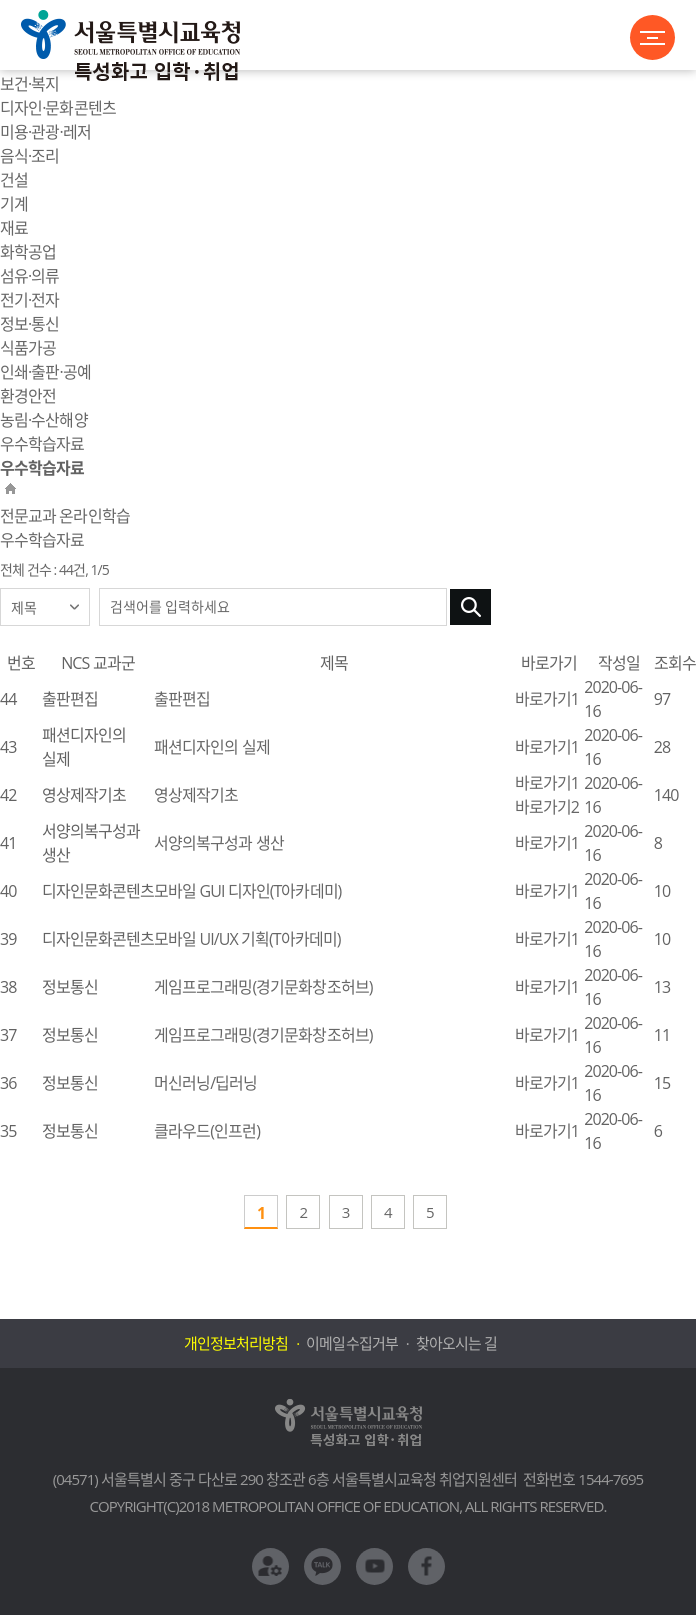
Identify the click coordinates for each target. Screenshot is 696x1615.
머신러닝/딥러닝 (205, 1083)
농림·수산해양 (44, 420)
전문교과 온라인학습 (65, 516)
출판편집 (182, 699)
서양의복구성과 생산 (219, 843)
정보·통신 (29, 324)
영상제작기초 (196, 795)
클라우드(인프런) (207, 1131)
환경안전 (28, 396)
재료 (14, 228)
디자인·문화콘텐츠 (58, 108)
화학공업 (28, 252)
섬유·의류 (29, 276)
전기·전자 (29, 300)
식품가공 (28, 348)
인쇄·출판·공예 (45, 372)
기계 (14, 204)
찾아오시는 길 (456, 1343)
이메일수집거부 (351, 1343)
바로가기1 (547, 699)
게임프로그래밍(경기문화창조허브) (263, 987)
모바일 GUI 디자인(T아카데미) (247, 891)
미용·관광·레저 (45, 132)
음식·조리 (29, 156)
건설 (14, 180)
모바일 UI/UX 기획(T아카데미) (247, 939)
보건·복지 (29, 84)
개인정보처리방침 (236, 1343)
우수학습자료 (42, 444)
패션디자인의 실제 (212, 747)
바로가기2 (547, 807)
